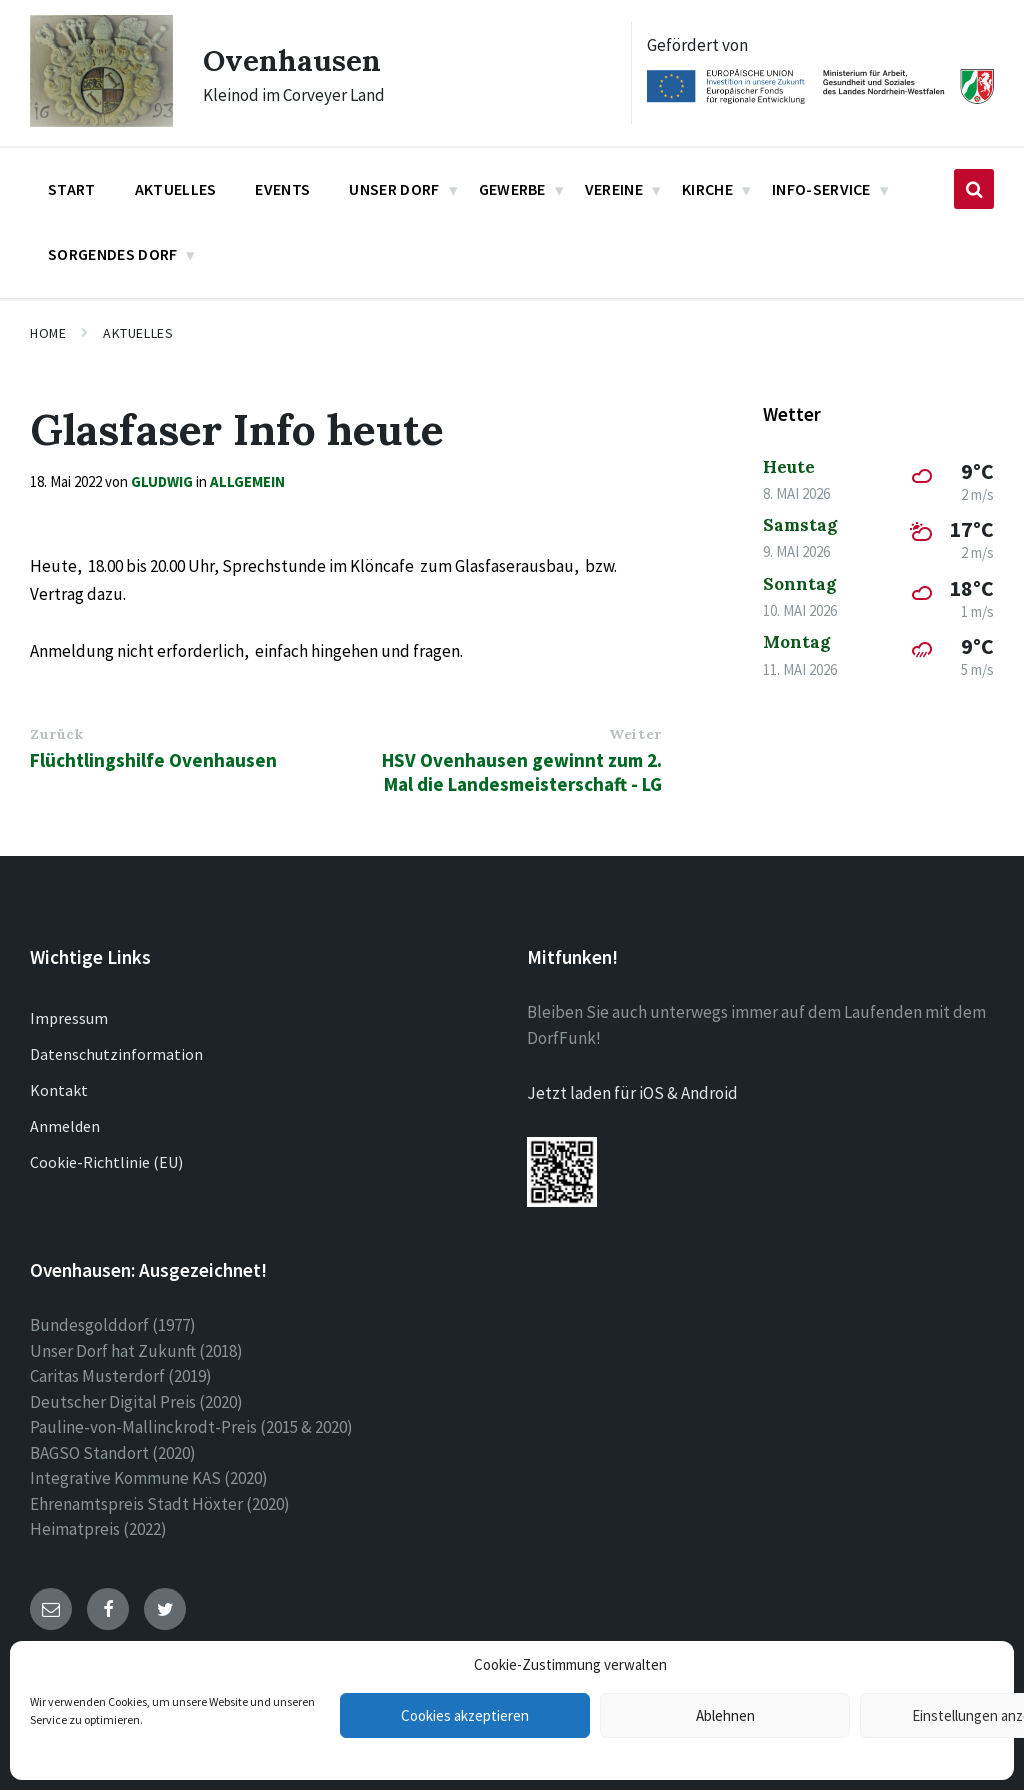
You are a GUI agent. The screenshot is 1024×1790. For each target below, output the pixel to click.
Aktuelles (138, 333)
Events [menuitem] (282, 189)
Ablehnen (725, 1715)
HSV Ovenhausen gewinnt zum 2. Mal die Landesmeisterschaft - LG (522, 772)
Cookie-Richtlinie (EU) (106, 1162)
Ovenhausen (292, 60)
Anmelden (65, 1126)
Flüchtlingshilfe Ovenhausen (153, 760)
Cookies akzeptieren (465, 1715)
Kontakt (59, 1090)
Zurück (56, 734)
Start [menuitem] (72, 189)
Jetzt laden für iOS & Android (632, 1093)
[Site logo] (101, 121)
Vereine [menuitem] (614, 189)
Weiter (635, 734)
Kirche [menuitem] (707, 189)
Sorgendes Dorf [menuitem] (112, 254)
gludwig (162, 481)
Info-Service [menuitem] (821, 189)
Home (48, 333)
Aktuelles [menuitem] (176, 189)
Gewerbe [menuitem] (512, 189)
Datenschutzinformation (116, 1054)
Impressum (69, 1018)
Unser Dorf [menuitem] (394, 189)
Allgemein (247, 481)
